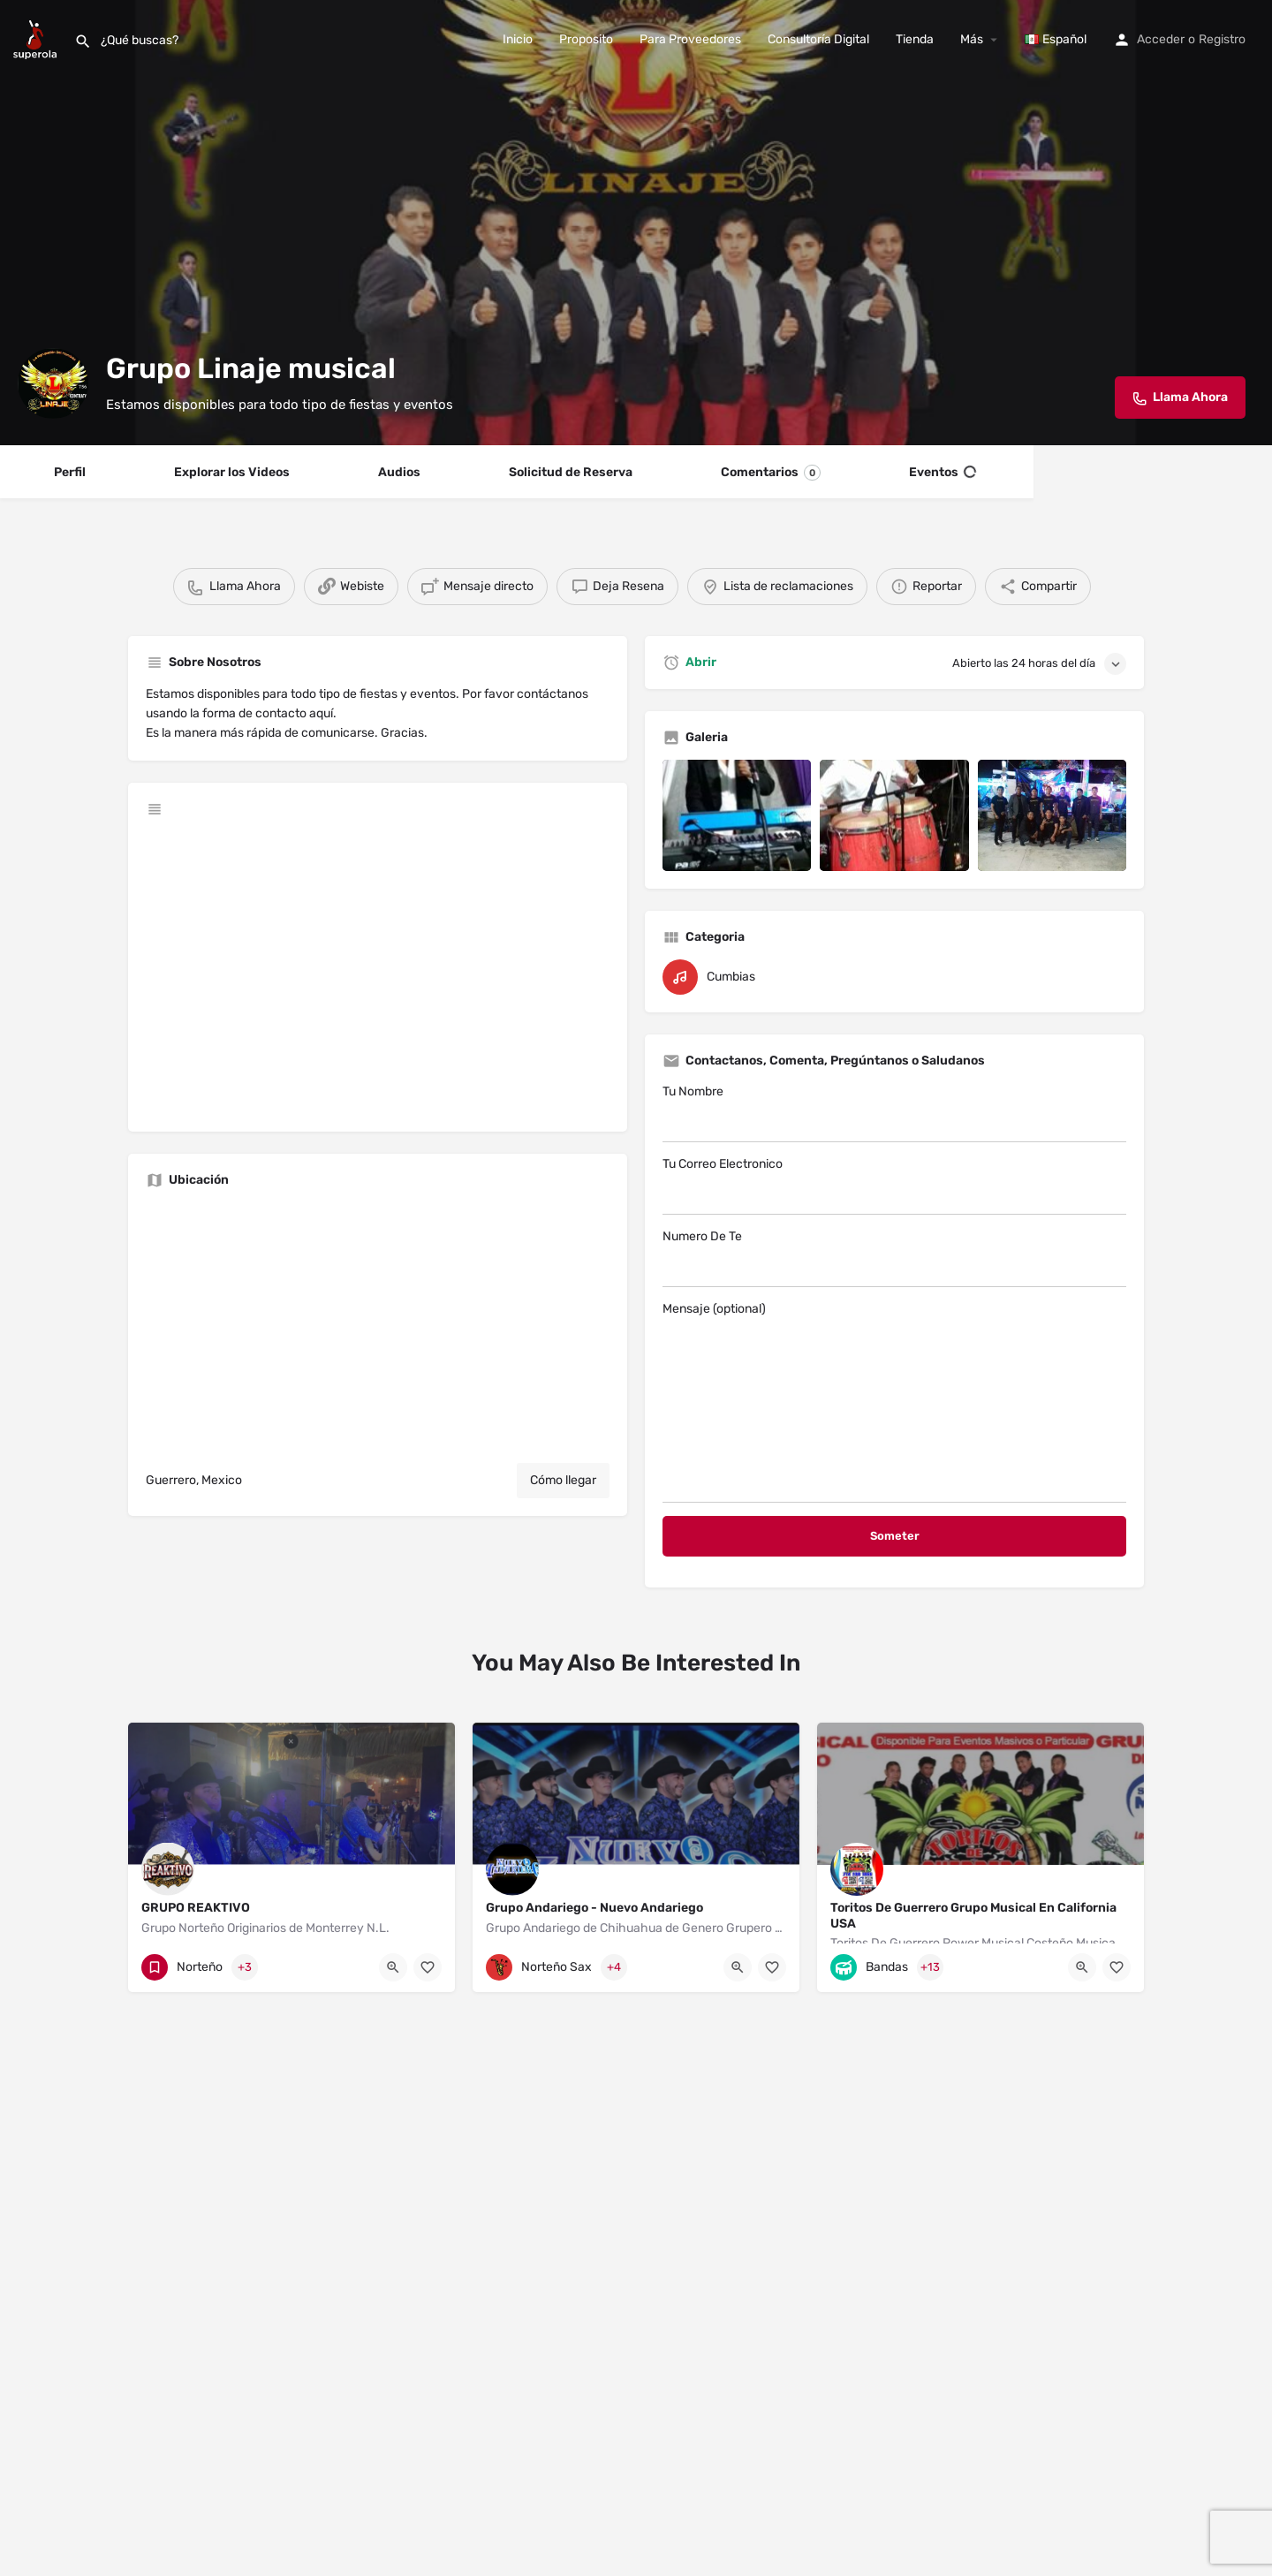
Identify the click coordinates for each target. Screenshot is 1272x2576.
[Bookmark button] (427, 1967)
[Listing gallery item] (736, 815)
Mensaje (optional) (894, 1402)
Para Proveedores (690, 39)
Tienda (915, 39)
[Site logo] (37, 38)
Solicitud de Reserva (570, 472)
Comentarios (771, 473)
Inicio (518, 39)
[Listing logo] (53, 383)
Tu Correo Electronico (894, 1185)
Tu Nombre (894, 1113)
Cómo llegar (563, 1480)
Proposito (586, 39)
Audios (399, 472)
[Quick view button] (393, 1967)
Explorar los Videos (232, 472)
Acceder (1161, 39)
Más (971, 39)
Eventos (942, 472)
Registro (1222, 39)
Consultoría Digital (818, 39)
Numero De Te (894, 1258)
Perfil (70, 472)
